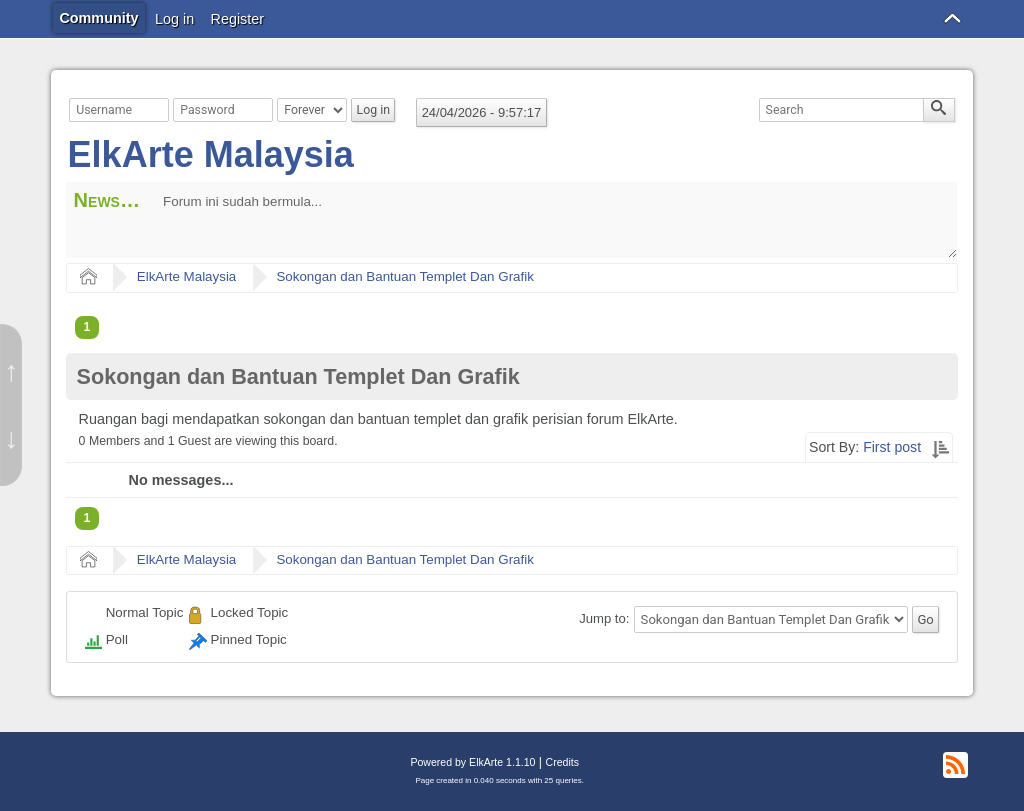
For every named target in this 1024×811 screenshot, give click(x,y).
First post (892, 447)
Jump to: (604, 619)
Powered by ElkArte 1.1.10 (472, 762)
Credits (562, 762)
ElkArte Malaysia (211, 154)
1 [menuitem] (87, 327)
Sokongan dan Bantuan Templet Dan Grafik (404, 276)
